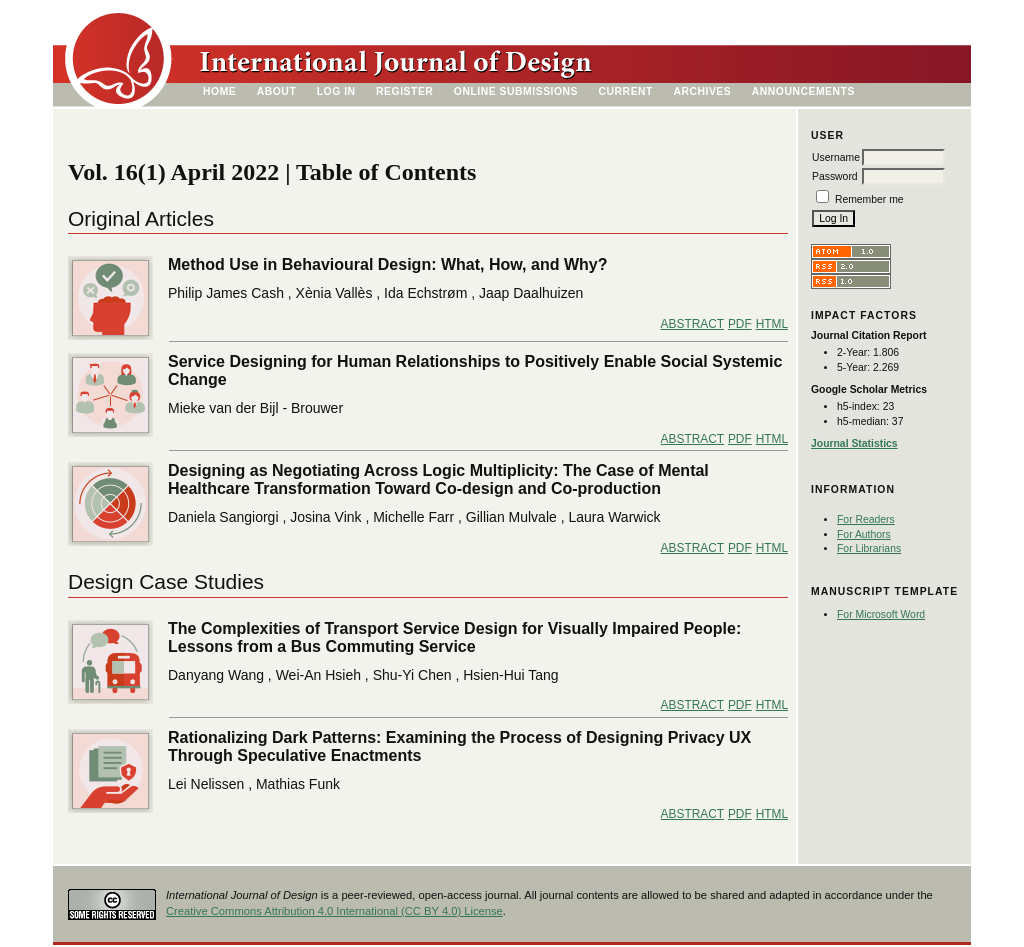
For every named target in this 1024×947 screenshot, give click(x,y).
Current (626, 91)
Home (219, 91)
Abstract (692, 324)
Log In (336, 91)
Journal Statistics (854, 443)
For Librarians (869, 548)
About (277, 91)
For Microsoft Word (881, 614)
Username (836, 157)
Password (835, 176)
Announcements (803, 91)
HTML (772, 324)
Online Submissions (516, 91)
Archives (702, 91)
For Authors (864, 534)
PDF (740, 324)
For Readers (866, 519)
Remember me (869, 199)
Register (404, 91)
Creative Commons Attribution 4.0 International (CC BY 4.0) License (334, 911)
